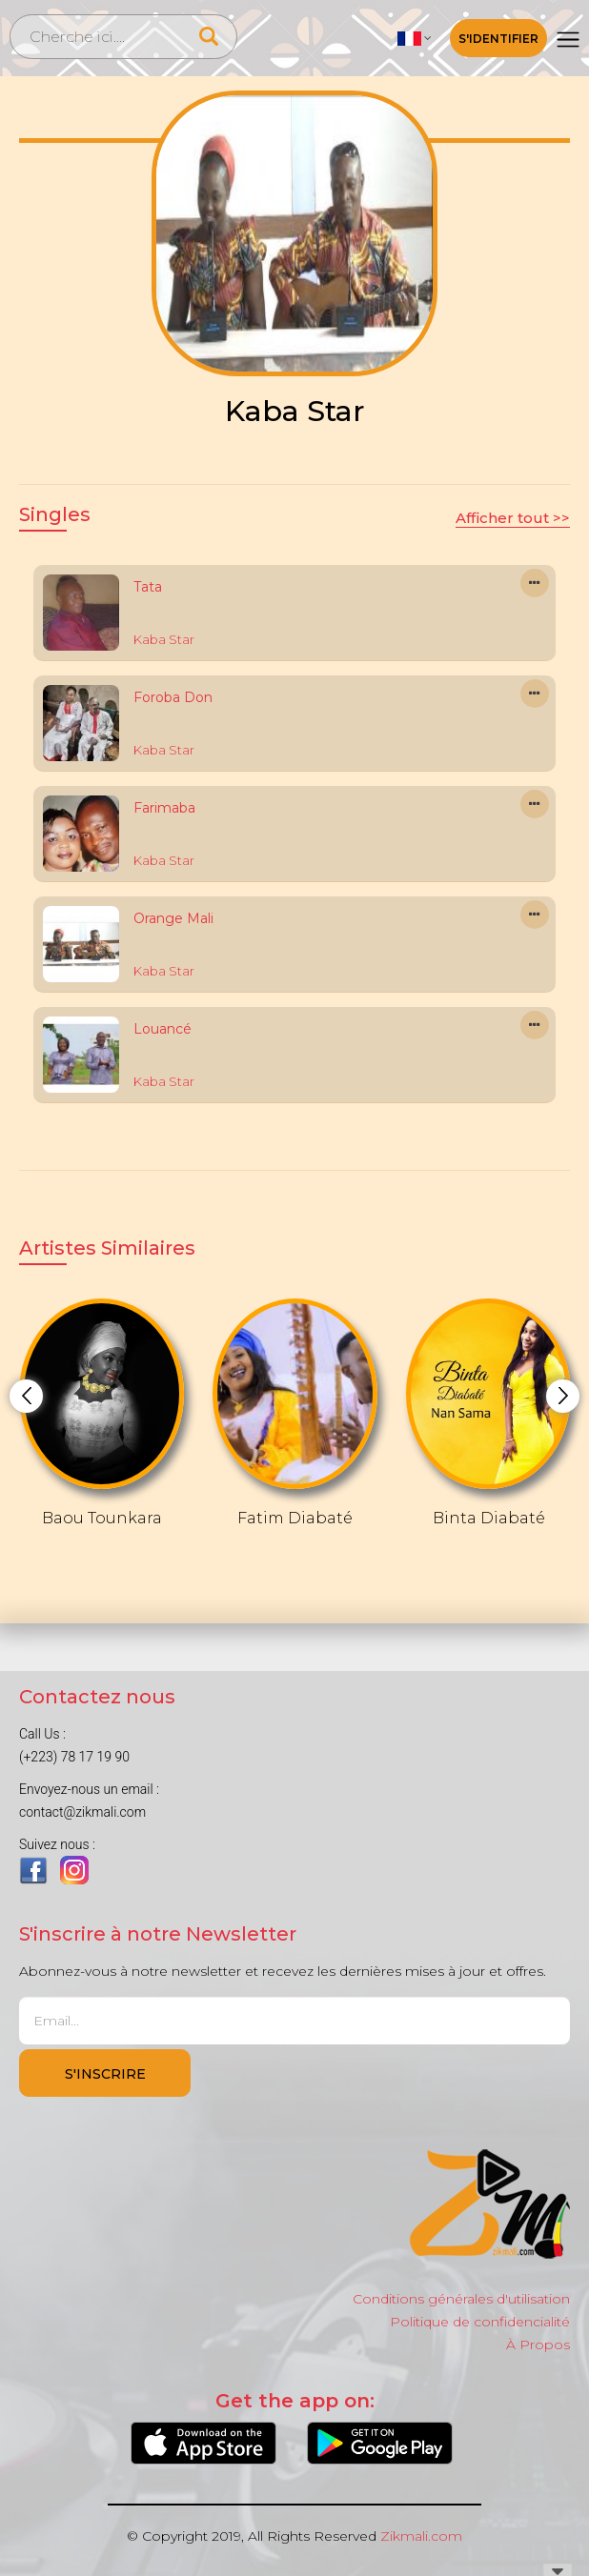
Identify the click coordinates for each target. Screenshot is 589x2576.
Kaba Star (163, 639)
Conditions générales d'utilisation (461, 2298)
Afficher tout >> (513, 518)
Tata (147, 586)
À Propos (538, 2344)
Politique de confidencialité (480, 2321)
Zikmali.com (421, 2536)
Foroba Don (173, 697)
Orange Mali (173, 918)
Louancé (162, 1028)
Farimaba (164, 807)
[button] (414, 38)
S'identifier (498, 38)
